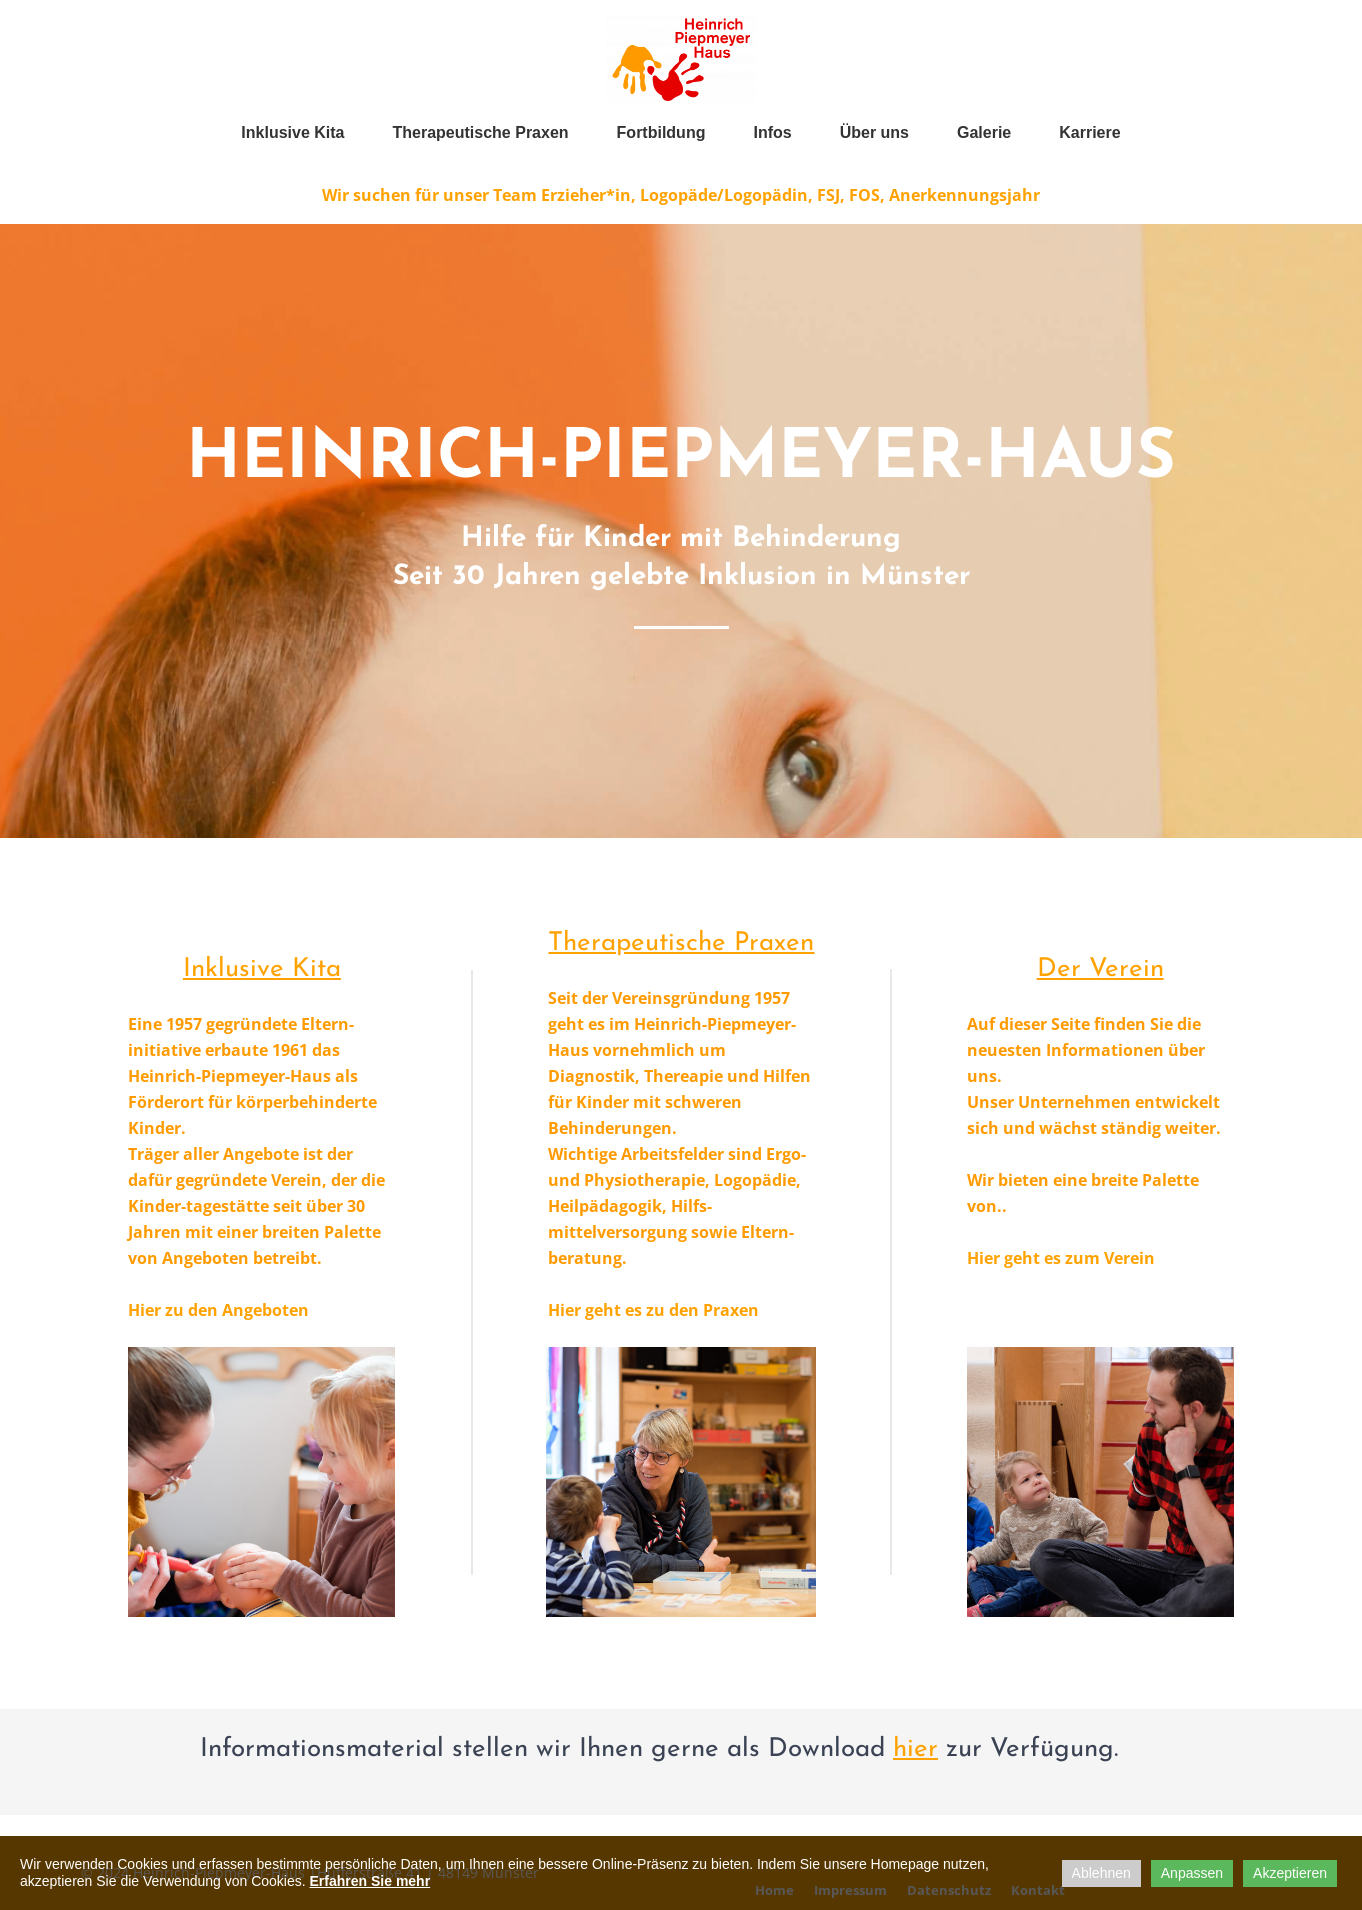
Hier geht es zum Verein (1061, 1258)
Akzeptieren (1290, 1873)
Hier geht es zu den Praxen (653, 1310)
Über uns (874, 132)
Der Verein (1100, 969)
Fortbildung (661, 132)
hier (915, 1749)
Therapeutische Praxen (481, 132)
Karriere (1089, 132)
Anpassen (1192, 1873)
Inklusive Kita (292, 132)
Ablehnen (1101, 1873)
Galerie (984, 132)
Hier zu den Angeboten (218, 1310)
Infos (772, 132)
